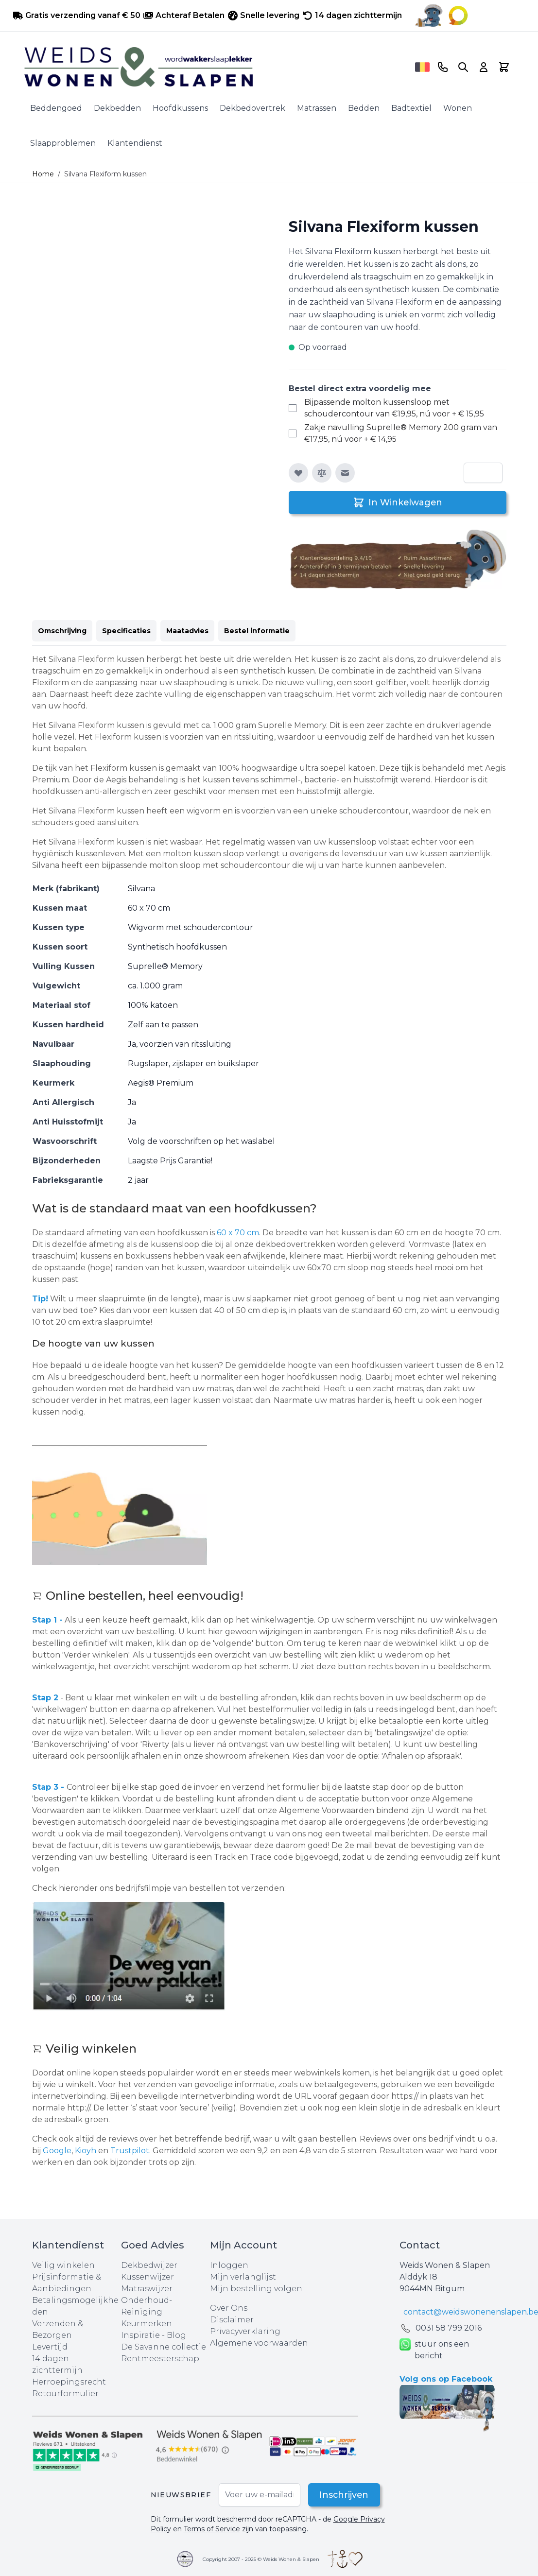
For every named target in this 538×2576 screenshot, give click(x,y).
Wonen (457, 108)
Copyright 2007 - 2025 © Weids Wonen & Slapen (261, 2559)
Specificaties (126, 630)
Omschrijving (62, 630)
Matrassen (316, 108)
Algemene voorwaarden (259, 2343)
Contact (419, 2245)
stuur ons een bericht (434, 2350)
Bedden (364, 108)
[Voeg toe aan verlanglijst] (298, 473)
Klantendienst (134, 143)
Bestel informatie (257, 630)
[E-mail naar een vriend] (345, 473)
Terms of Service (212, 2528)
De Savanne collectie (163, 2346)
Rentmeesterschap (160, 2358)
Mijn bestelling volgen (256, 2288)
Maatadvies (187, 630)
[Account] (483, 67)
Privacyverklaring (245, 2331)
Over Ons (228, 2308)
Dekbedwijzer (149, 2265)
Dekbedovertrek (252, 108)
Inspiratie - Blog (153, 2335)
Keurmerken (146, 2323)
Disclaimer (232, 2319)
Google (57, 2150)
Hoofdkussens (180, 108)
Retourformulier (65, 2393)
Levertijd (50, 2346)
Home (43, 174)
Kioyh (86, 2150)
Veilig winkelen (63, 2265)
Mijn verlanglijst (243, 2277)
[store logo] (216, 67)
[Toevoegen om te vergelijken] (321, 473)
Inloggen (229, 2265)
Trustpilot (129, 2150)
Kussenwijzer (147, 2277)
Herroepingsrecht (69, 2381)
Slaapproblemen (63, 143)
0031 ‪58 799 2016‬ (449, 2328)
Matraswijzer (147, 2288)
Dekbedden (117, 108)
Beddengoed (56, 108)
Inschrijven (343, 2495)
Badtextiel (411, 108)
